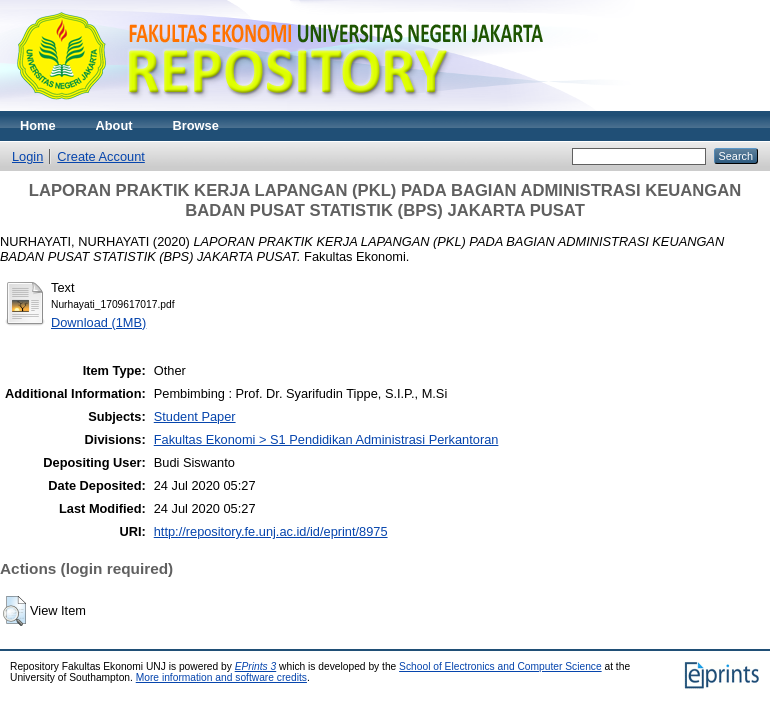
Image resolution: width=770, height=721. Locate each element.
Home (38, 125)
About (114, 125)
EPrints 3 (256, 666)
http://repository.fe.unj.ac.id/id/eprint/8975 (271, 531)
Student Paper (195, 416)
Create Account (101, 156)
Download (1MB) (98, 322)
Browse (196, 125)
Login (27, 156)
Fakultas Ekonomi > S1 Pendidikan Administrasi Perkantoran (326, 439)
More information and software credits (221, 677)
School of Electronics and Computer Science (500, 666)
